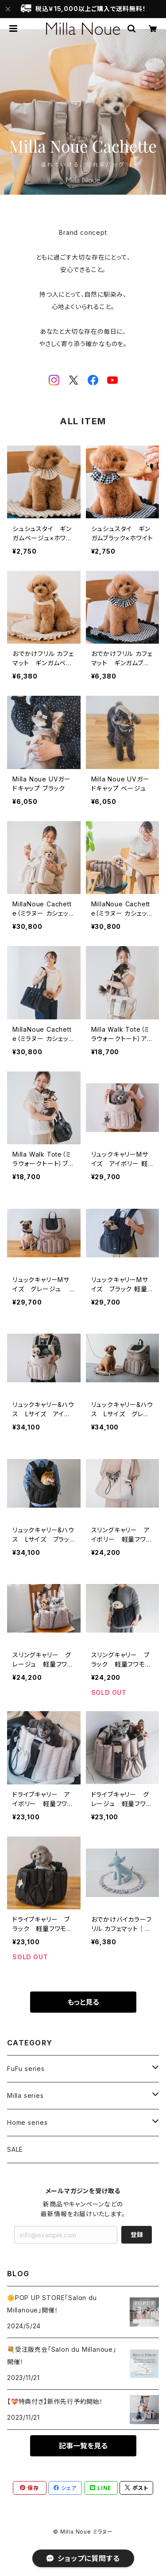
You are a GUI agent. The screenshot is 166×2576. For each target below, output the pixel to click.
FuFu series (26, 2068)
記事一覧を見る (83, 2445)
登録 (137, 2234)
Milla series (25, 2095)
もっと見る (83, 2002)
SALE (15, 2149)
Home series (27, 2122)
